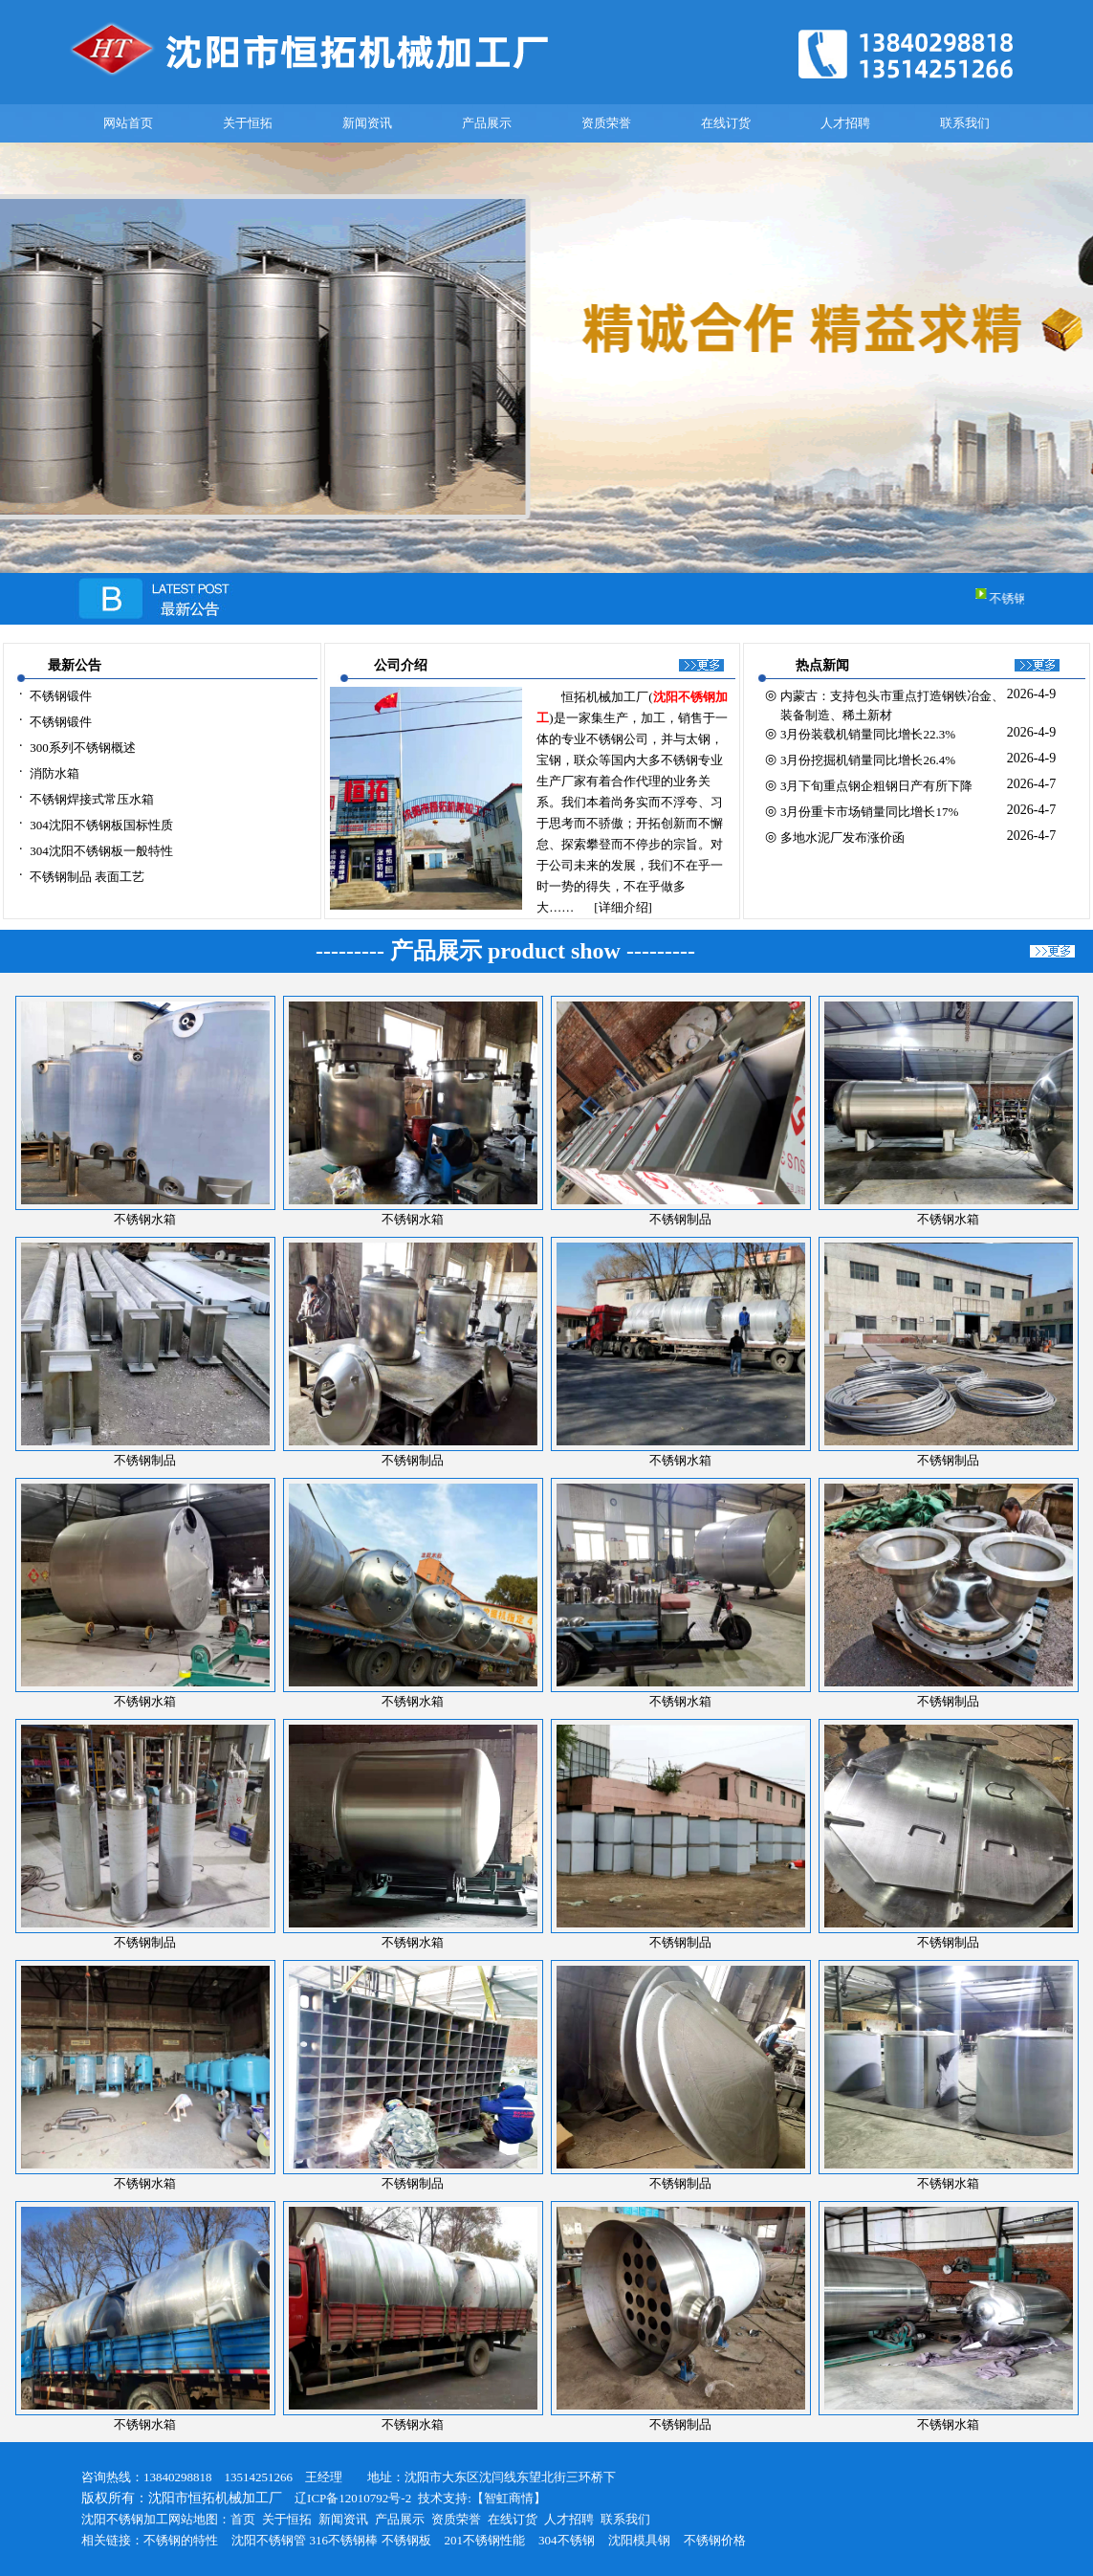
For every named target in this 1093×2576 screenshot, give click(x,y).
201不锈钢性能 (485, 2540)
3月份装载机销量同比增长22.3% (867, 734)
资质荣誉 (606, 123)
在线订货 (726, 123)
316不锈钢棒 (344, 2540)
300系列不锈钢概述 (83, 747)
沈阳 (243, 2540)
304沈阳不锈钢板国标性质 (101, 825)
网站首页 (128, 123)
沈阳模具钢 (639, 2540)
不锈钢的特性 (180, 2540)
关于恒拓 (248, 123)
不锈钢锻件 (61, 696)
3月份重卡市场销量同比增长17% (869, 811)
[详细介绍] (623, 907)
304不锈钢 (566, 2540)
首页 (242, 2519)
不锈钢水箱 (680, 1460)
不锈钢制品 (680, 1219)
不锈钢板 (406, 2540)
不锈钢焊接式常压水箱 (92, 799)
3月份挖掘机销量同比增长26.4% (867, 760)
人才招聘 (845, 123)
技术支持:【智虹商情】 (482, 2498)
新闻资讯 (367, 123)
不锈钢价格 (715, 2540)
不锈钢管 (281, 2540)
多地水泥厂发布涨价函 (842, 837)
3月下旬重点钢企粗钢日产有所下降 (876, 786)
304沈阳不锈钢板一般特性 (101, 851)
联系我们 (965, 123)
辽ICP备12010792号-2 (346, 2498)
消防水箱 (54, 773)
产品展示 (487, 123)
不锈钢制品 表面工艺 (87, 877)
